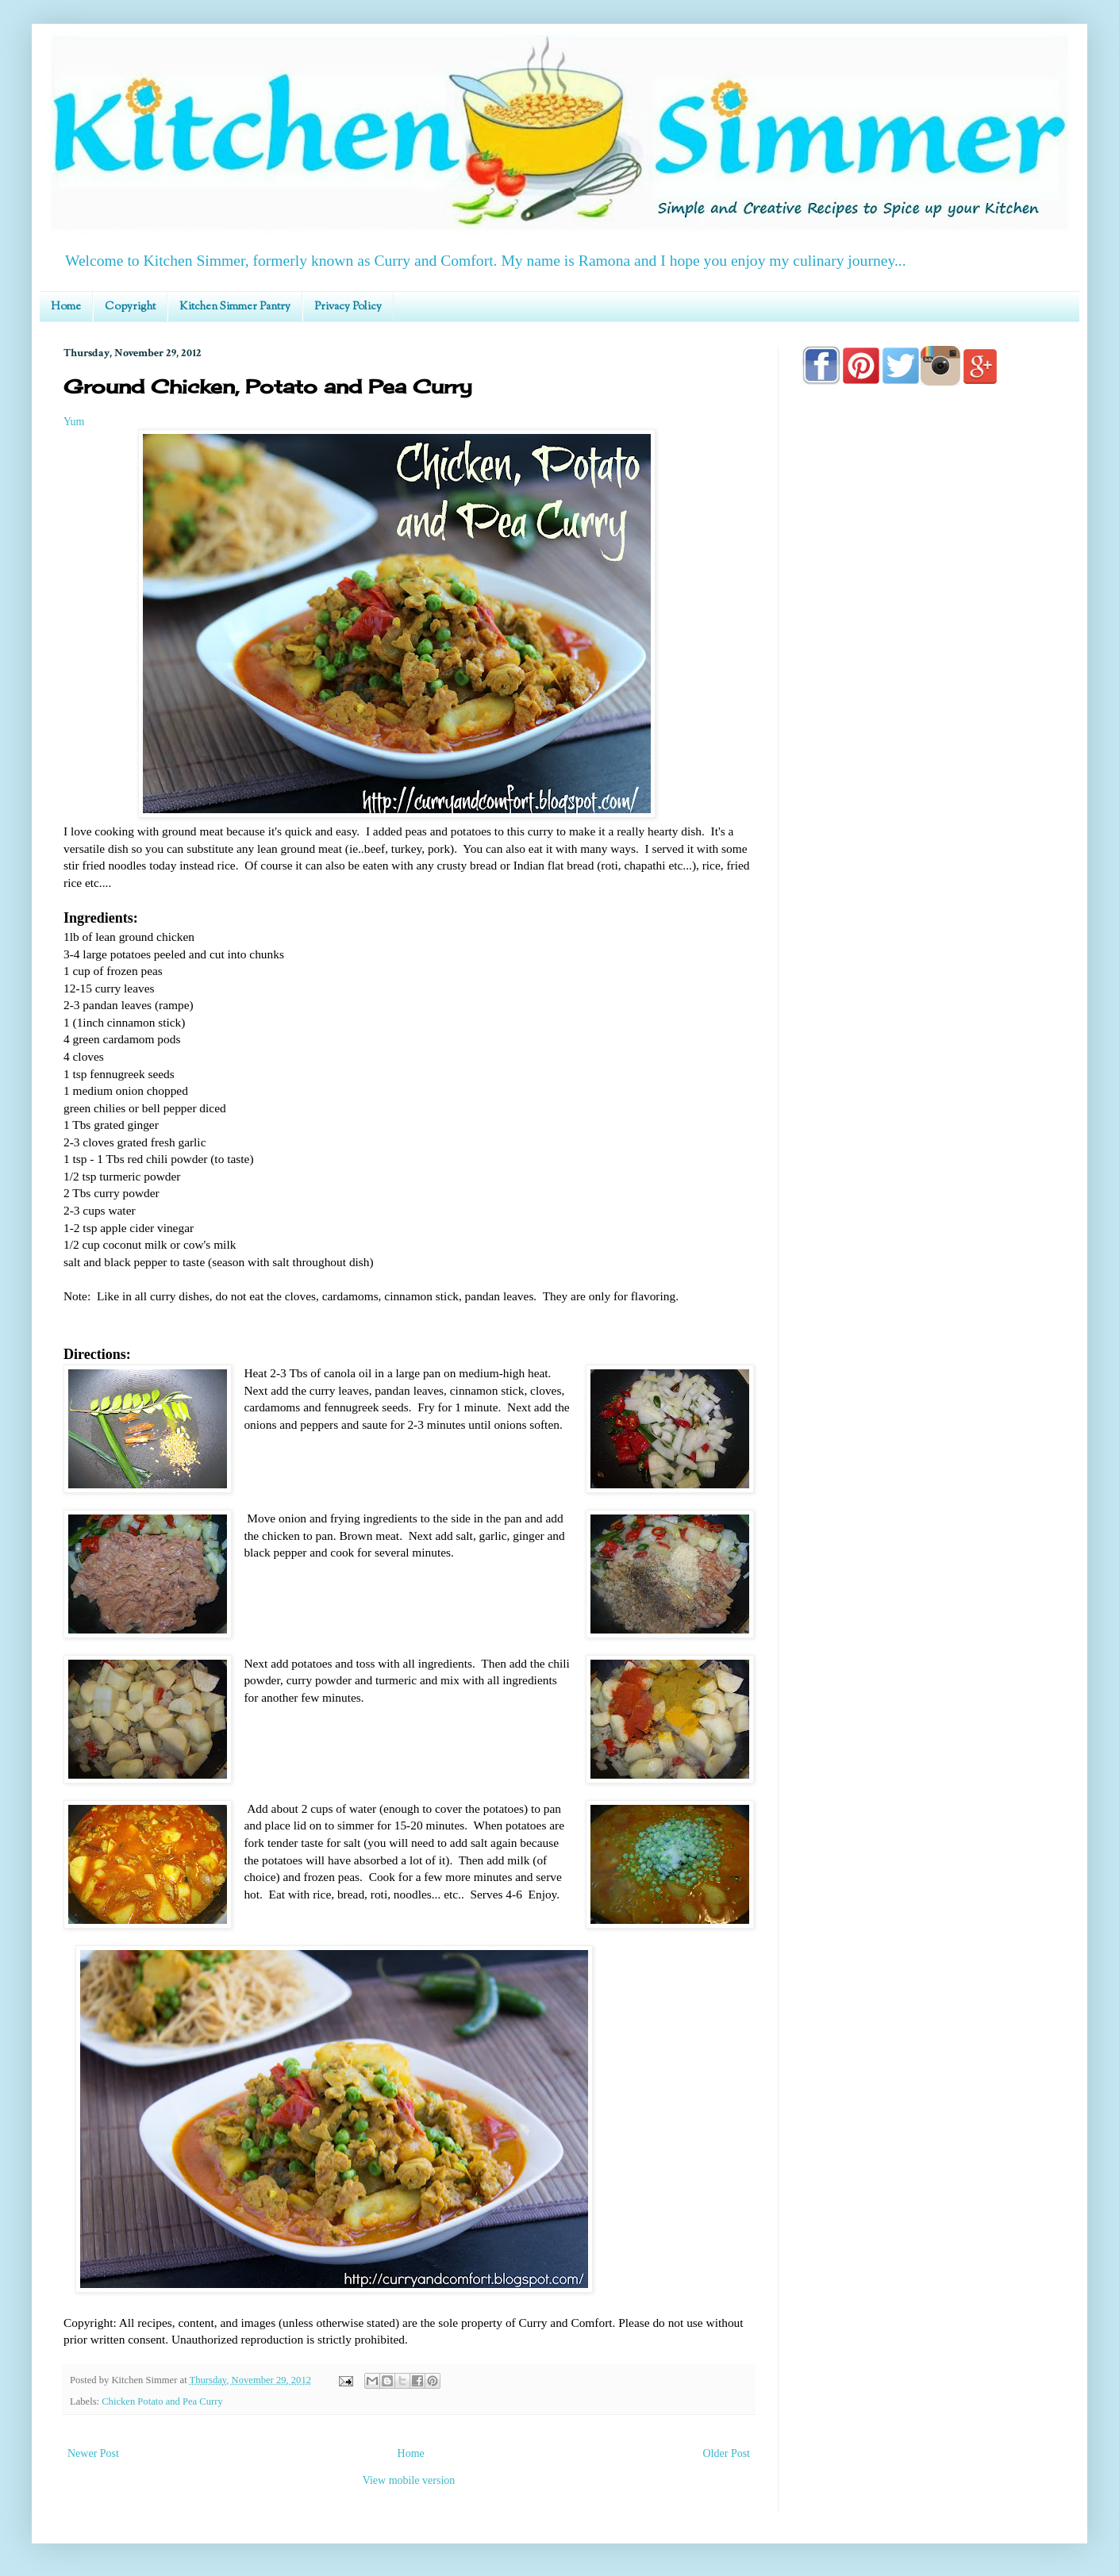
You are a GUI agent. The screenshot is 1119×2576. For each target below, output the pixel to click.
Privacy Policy (348, 307)
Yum (73, 422)
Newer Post (93, 2453)
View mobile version (409, 2480)
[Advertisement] (929, 850)
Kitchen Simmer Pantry (234, 307)
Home (66, 307)
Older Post (727, 2453)
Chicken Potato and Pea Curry (162, 2401)
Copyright (130, 307)
